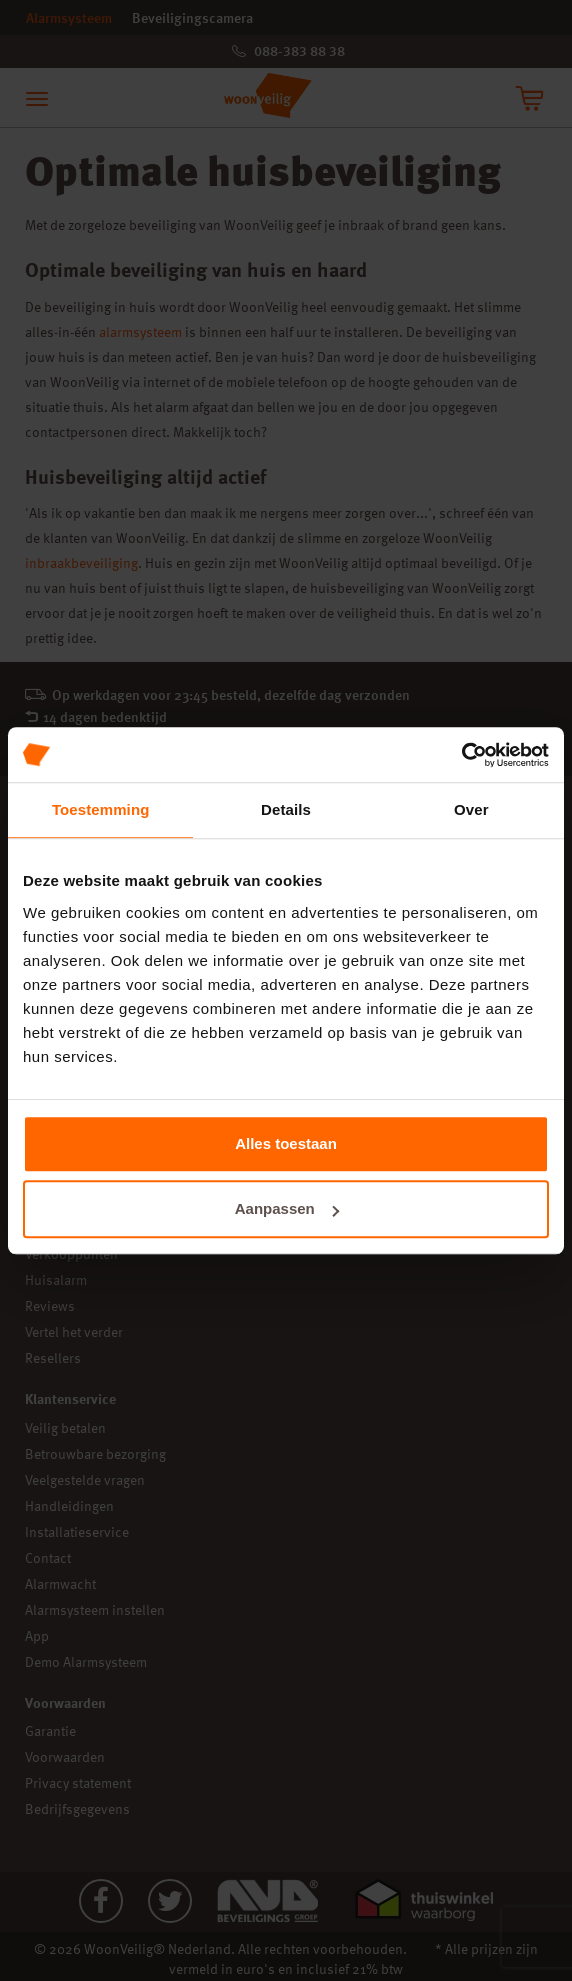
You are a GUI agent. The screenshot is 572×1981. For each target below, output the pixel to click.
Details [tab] (286, 809)
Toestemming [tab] (101, 809)
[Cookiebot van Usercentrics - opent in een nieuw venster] (461, 755)
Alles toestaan (286, 1143)
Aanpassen (287, 1208)
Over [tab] (471, 809)
